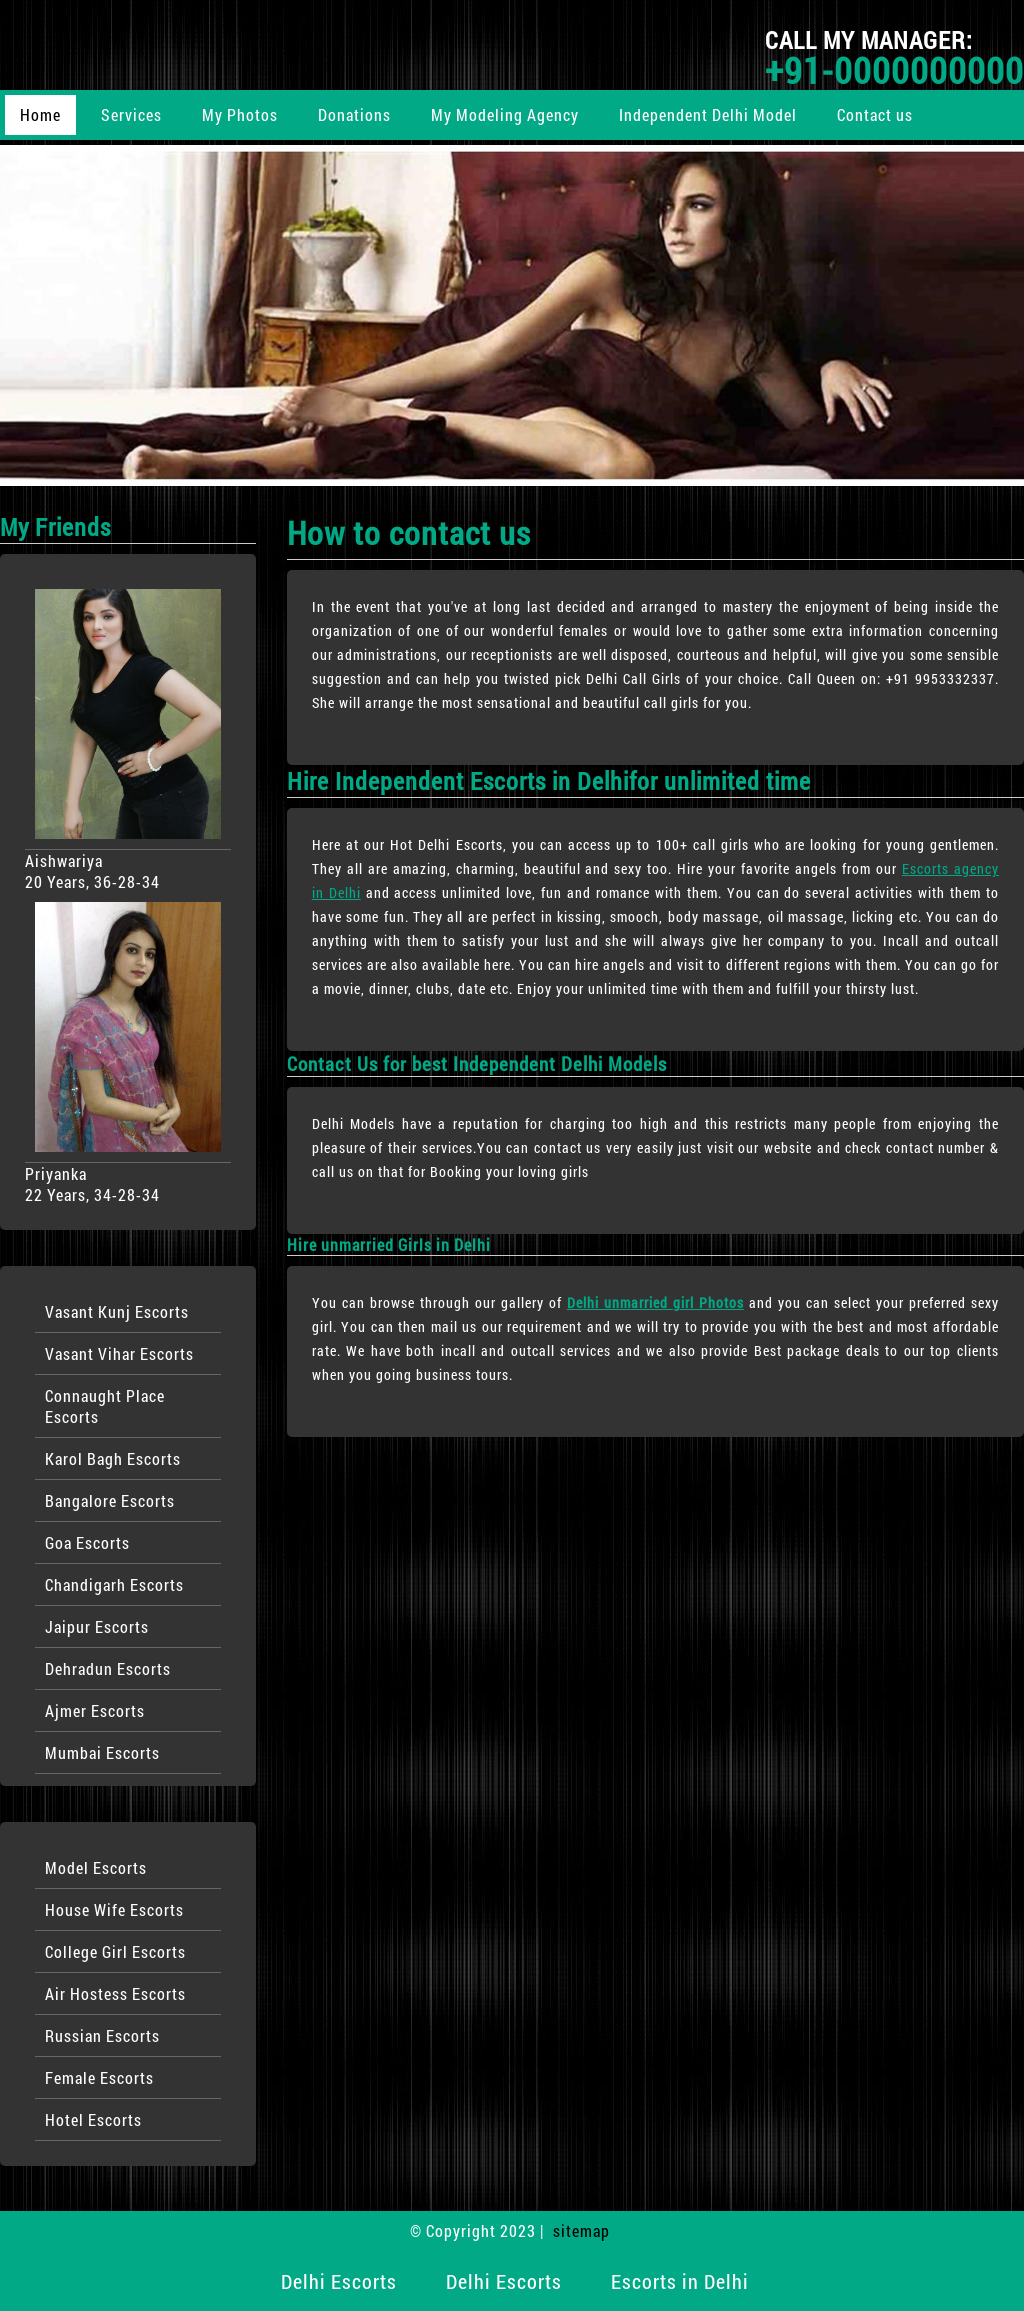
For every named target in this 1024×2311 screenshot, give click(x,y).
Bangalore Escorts (110, 1500)
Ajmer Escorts (95, 1710)
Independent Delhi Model (708, 114)
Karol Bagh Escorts (113, 1458)
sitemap (581, 2230)
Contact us (875, 114)
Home (40, 114)
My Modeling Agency (505, 114)
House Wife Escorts (114, 1909)
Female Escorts (99, 2077)
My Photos (240, 114)
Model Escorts (96, 1867)
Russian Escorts (102, 2035)
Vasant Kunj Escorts (117, 1311)
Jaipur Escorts (97, 1626)
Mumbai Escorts (102, 1752)
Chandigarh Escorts (114, 1584)
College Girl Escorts (115, 1951)
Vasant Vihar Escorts (119, 1353)
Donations (354, 114)
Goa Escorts (87, 1542)
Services (131, 114)
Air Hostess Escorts (115, 1993)
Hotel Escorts (93, 2119)
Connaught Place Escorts (105, 1406)
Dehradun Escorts (108, 1668)
